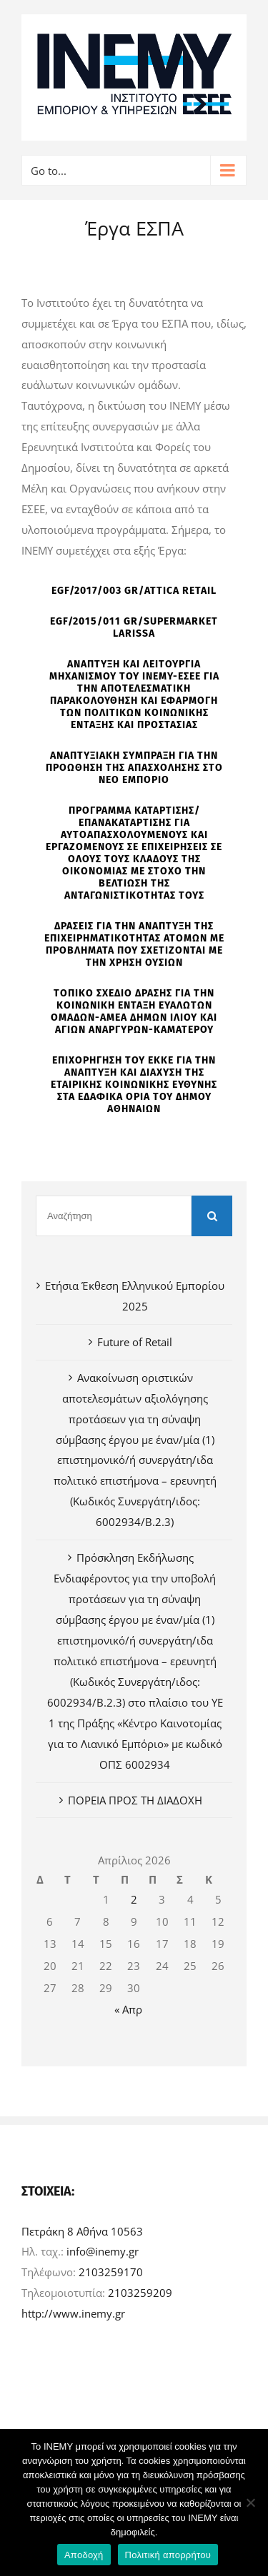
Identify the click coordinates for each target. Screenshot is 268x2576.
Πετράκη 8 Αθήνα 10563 (82, 2231)
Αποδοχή (84, 2555)
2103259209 (140, 2292)
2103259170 (111, 2272)
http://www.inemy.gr (73, 2313)
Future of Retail (134, 1342)
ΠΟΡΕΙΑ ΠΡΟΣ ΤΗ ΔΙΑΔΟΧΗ (135, 1800)
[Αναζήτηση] (114, 1216)
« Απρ (128, 2009)
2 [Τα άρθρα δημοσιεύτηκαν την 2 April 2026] (134, 1899)
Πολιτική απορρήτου (168, 2555)
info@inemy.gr (102, 2251)
